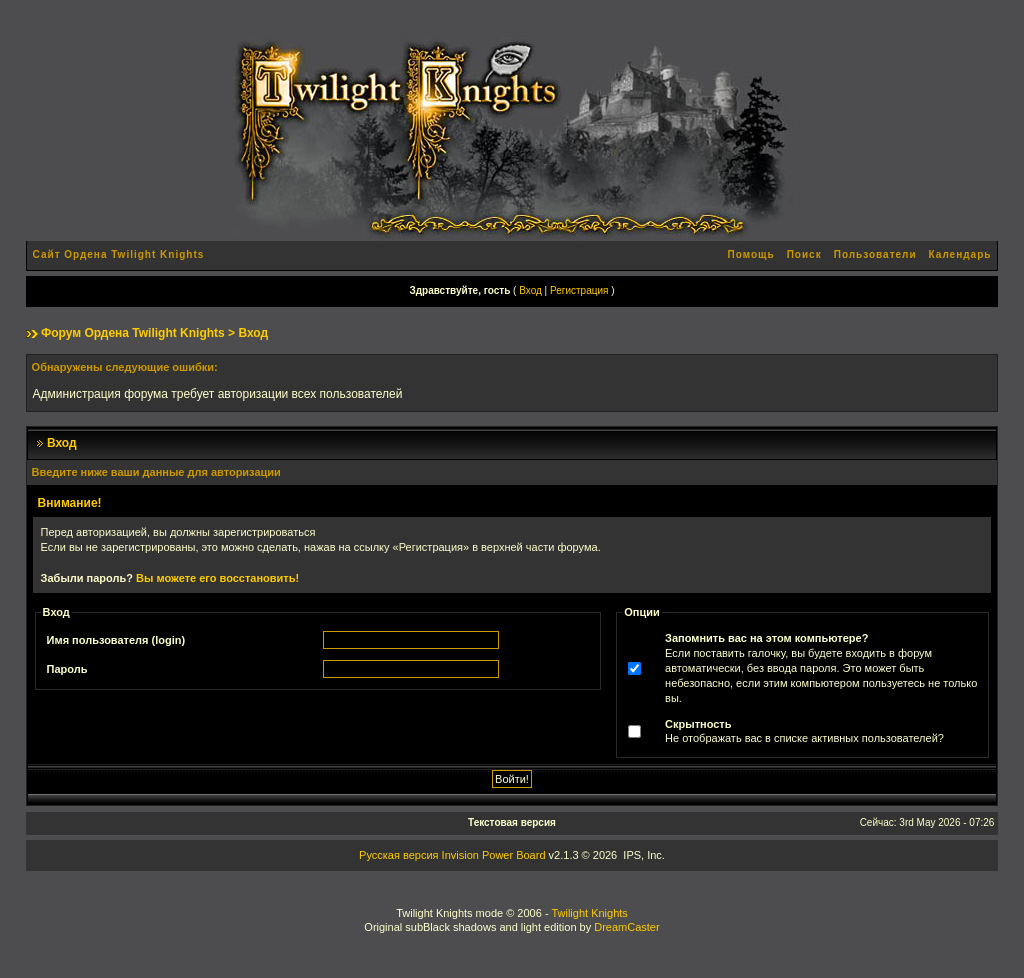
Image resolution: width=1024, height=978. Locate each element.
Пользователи (875, 254)
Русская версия (398, 855)
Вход (530, 290)
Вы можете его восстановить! (217, 578)
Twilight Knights (589, 913)
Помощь (751, 254)
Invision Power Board (494, 855)
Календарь (960, 254)
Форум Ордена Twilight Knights (133, 333)
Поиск (804, 254)
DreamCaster (626, 927)
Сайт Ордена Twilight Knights (119, 254)
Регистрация (579, 290)
